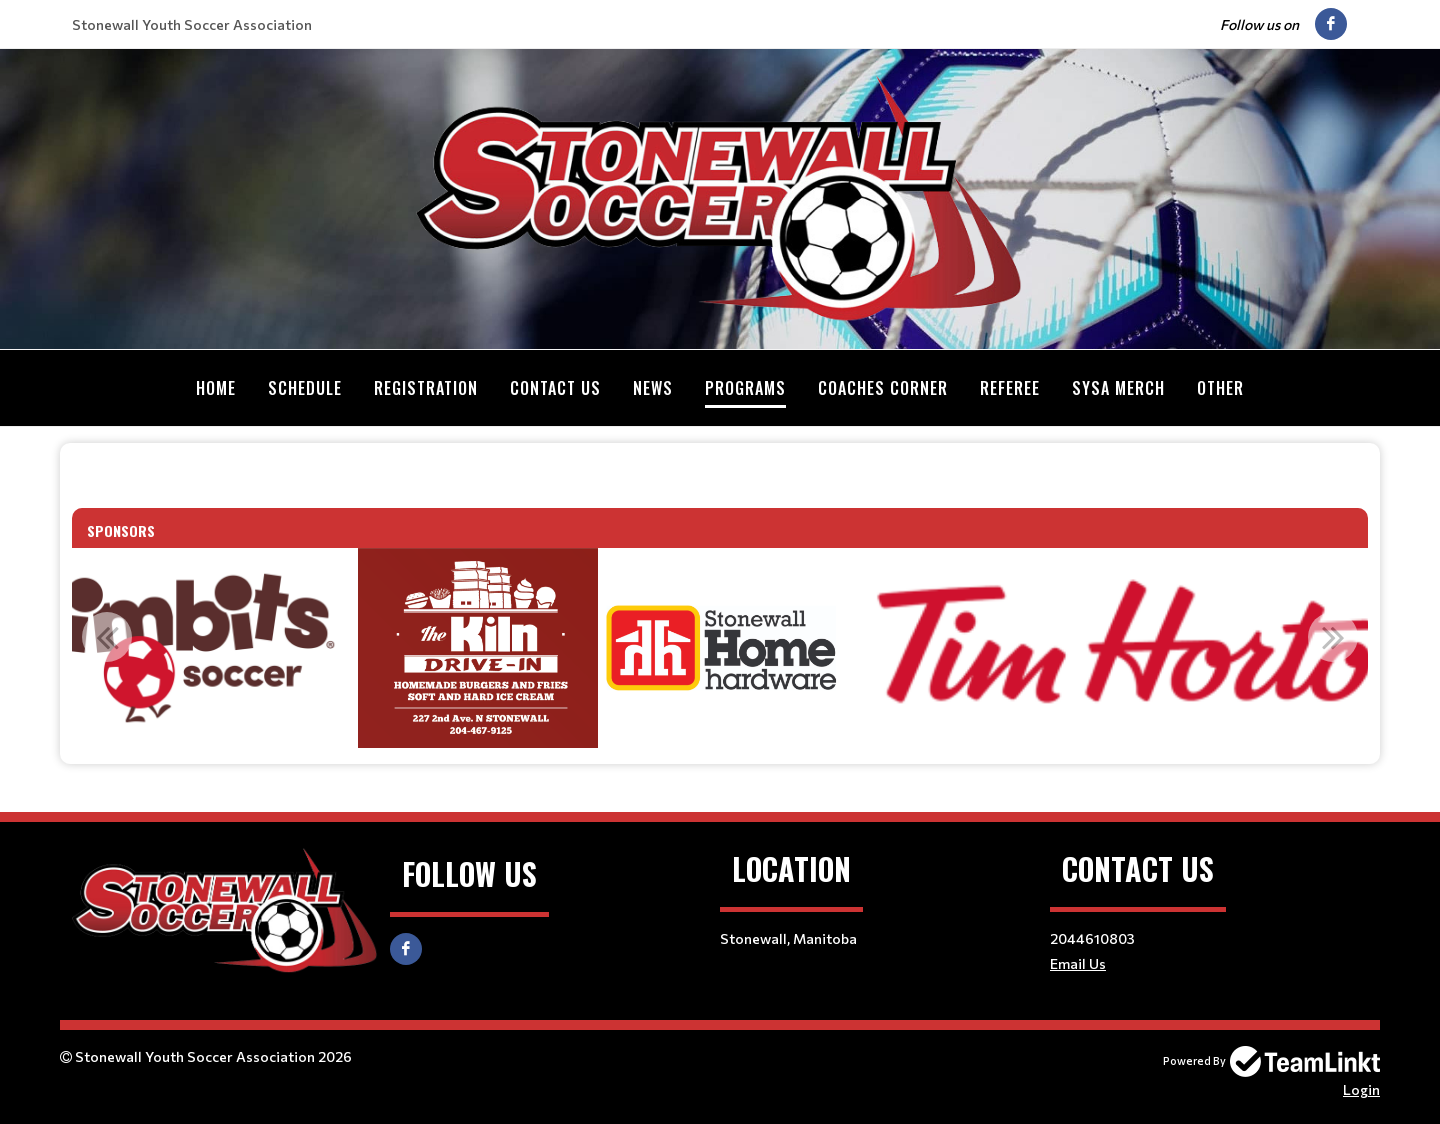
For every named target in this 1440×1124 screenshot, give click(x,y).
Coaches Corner (883, 388)
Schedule (305, 388)
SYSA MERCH (1118, 388)
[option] (478, 647)
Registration (426, 388)
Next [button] (1333, 636)
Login (1361, 1088)
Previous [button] (107, 636)
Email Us (1078, 962)
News (653, 388)
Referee (1010, 388)
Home (216, 388)
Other (1220, 388)
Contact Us (555, 388)
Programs (745, 388)
